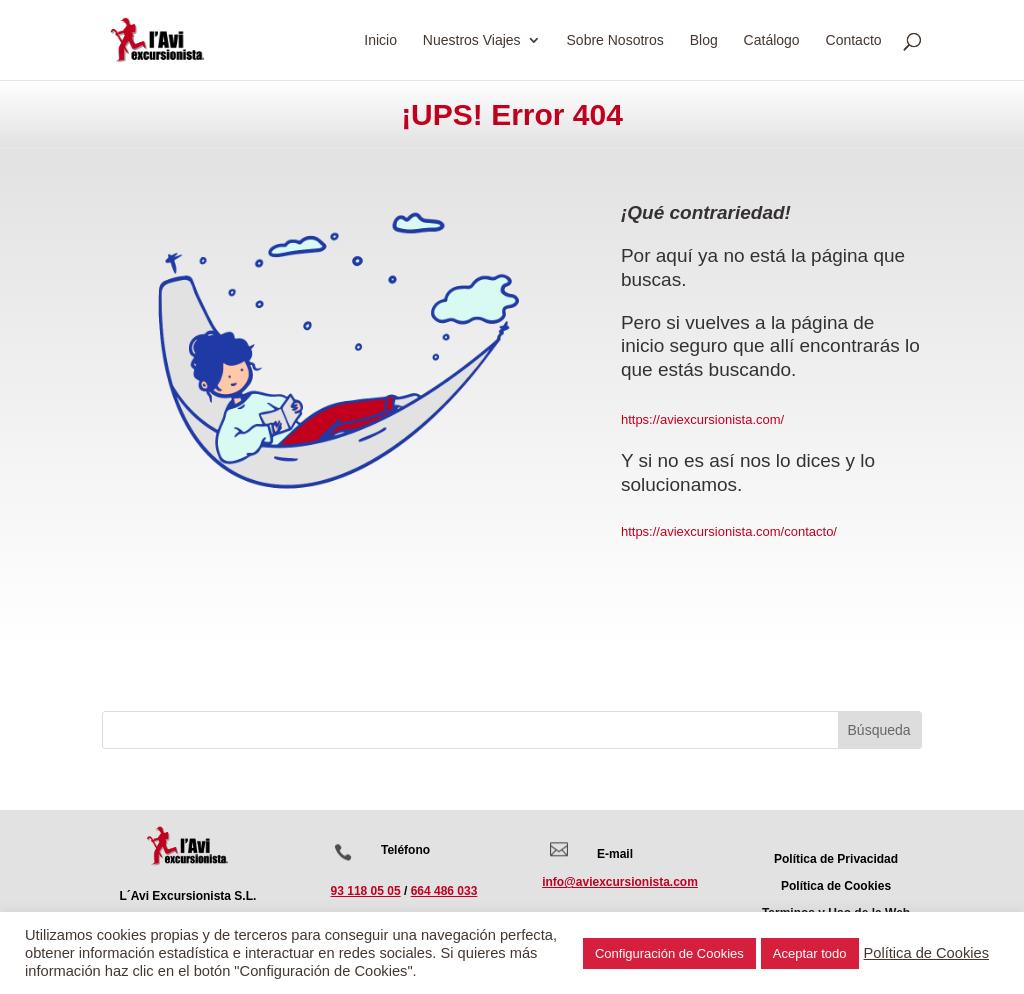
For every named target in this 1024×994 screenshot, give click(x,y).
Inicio (380, 40)
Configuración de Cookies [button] (669, 953)
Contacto (854, 40)
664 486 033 (444, 891)
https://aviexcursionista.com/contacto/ (729, 531)
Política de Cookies (926, 953)
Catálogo (772, 40)
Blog (704, 40)
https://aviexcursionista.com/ (702, 419)
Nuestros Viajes (472, 40)
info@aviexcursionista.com (620, 882)
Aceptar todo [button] (810, 953)
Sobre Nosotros (615, 40)
